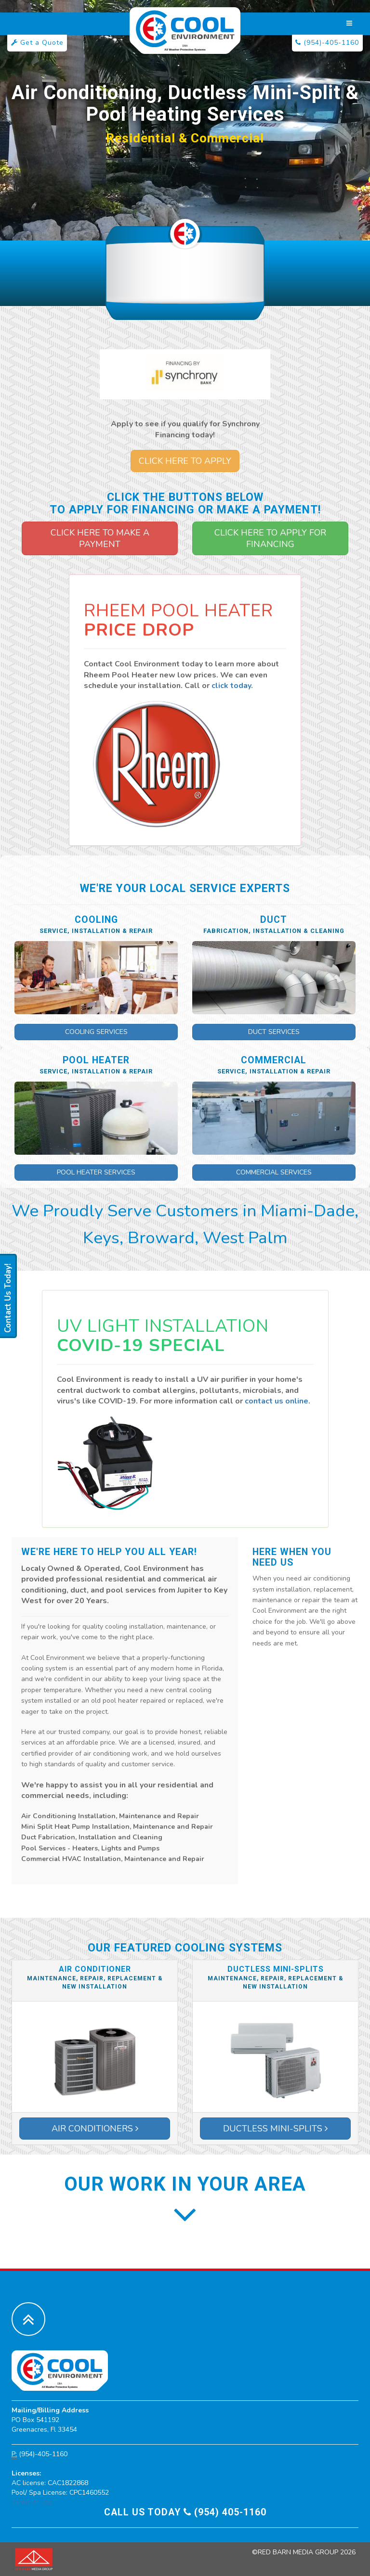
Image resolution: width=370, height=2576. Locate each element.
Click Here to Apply (185, 461)
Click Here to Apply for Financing (270, 538)
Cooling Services (96, 1031)
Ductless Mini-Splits (275, 2128)
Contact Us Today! (7, 1298)
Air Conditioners (95, 2128)
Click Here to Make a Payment (100, 538)
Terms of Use (32, 2502)
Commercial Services (274, 1172)
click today (231, 685)
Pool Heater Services (96, 1172)
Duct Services (274, 1031)
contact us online (276, 1401)
